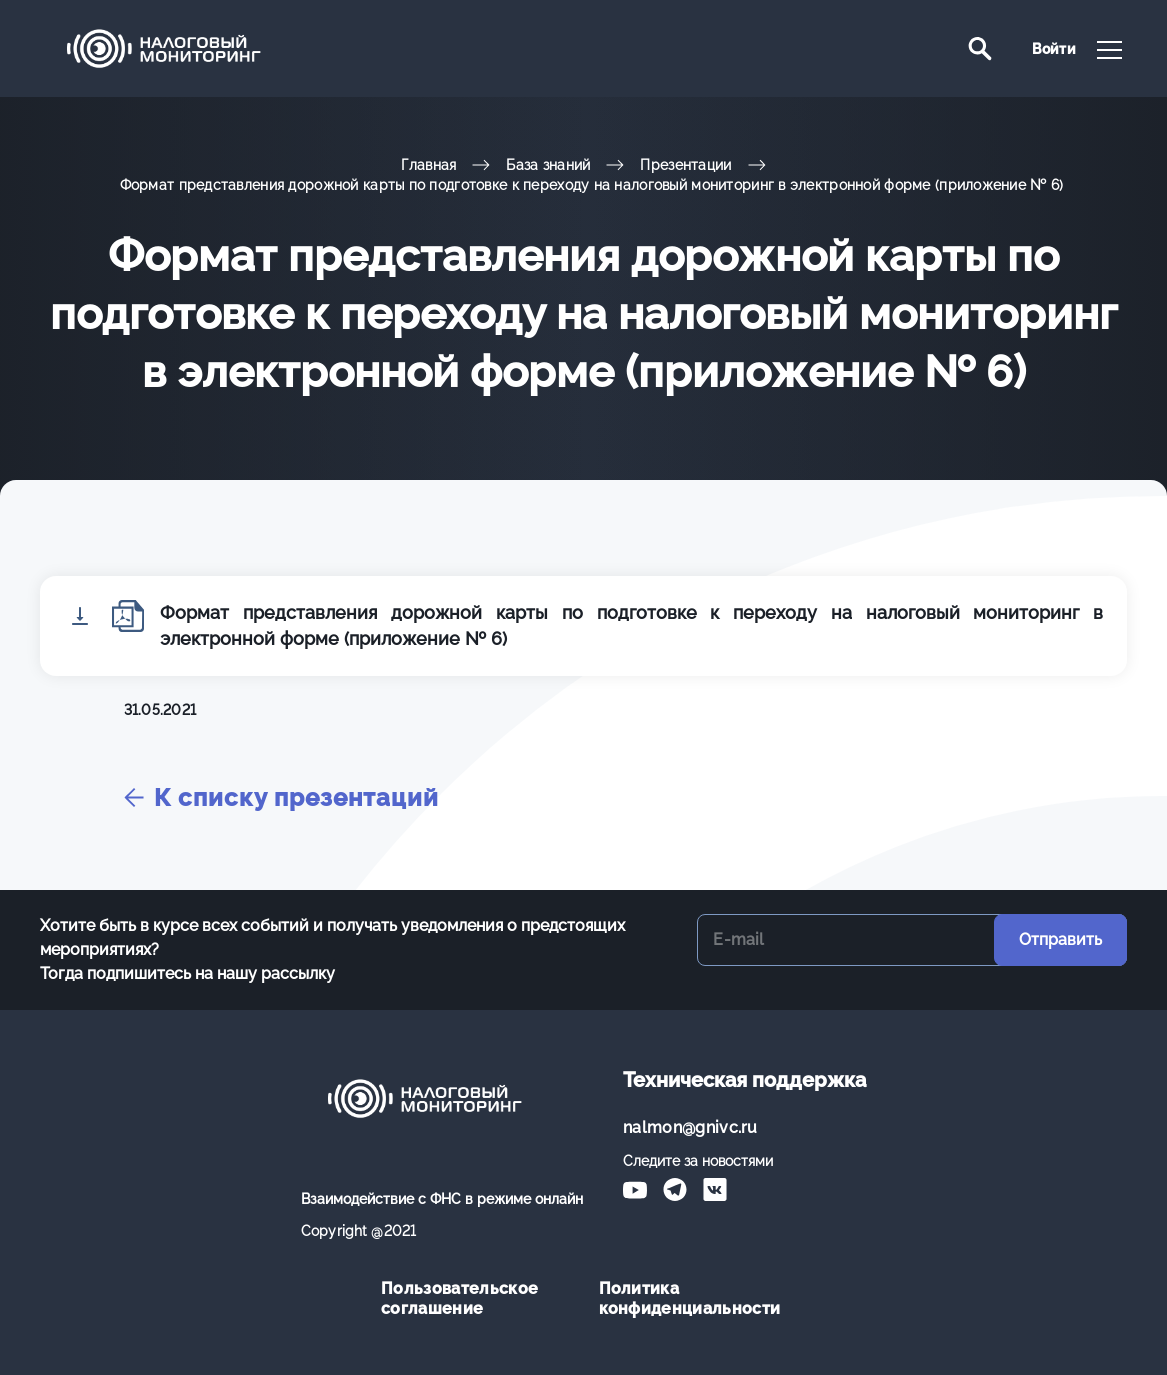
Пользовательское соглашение (459, 1298)
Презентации (685, 165)
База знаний (548, 165)
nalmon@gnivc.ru (690, 1127)
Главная (428, 165)
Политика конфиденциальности (690, 1298)
